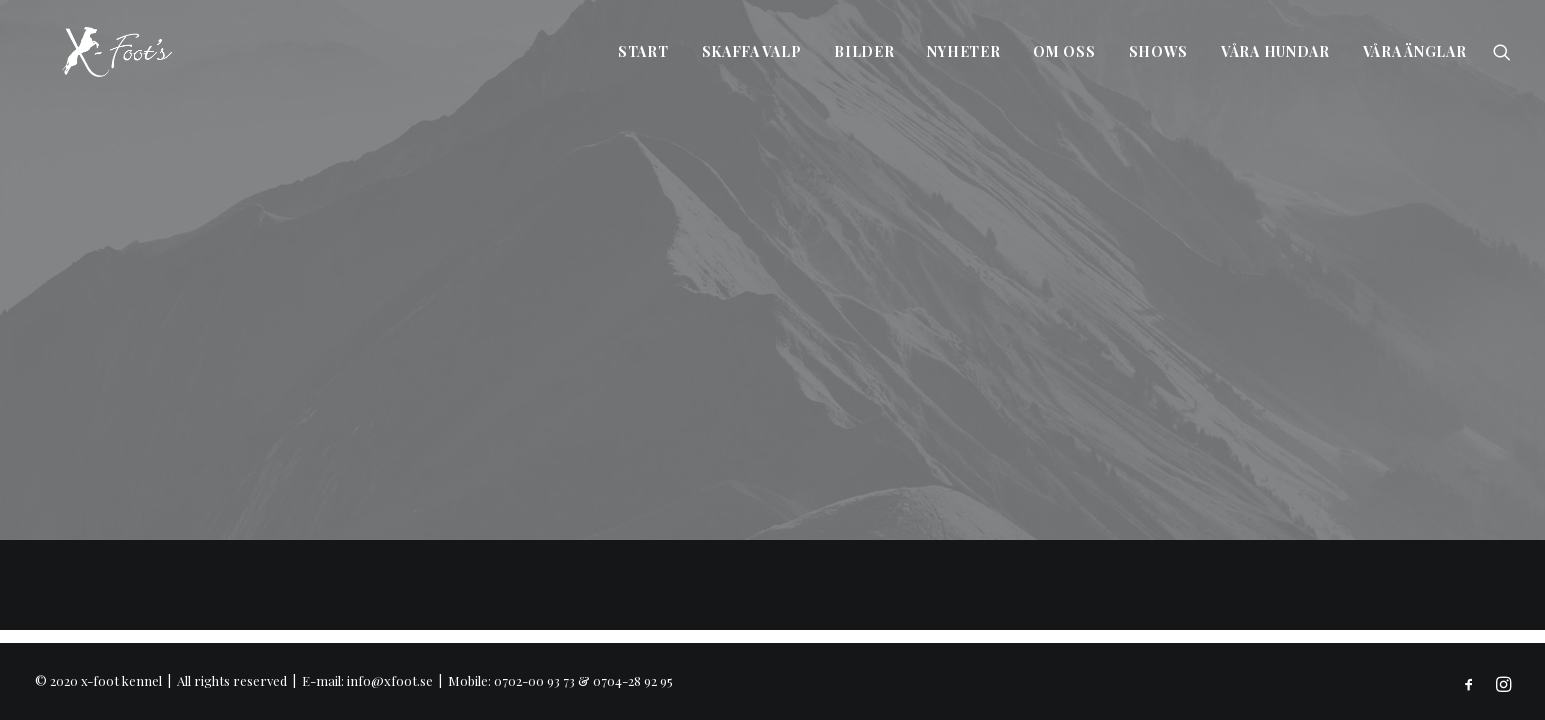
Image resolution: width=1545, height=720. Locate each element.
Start (643, 51)
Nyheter (963, 51)
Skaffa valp (752, 51)
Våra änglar (1415, 51)
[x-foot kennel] (89, 52)
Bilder (864, 51)
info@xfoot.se (390, 680)
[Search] (1502, 52)
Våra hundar (1275, 51)
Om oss (1064, 51)
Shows (1159, 51)
